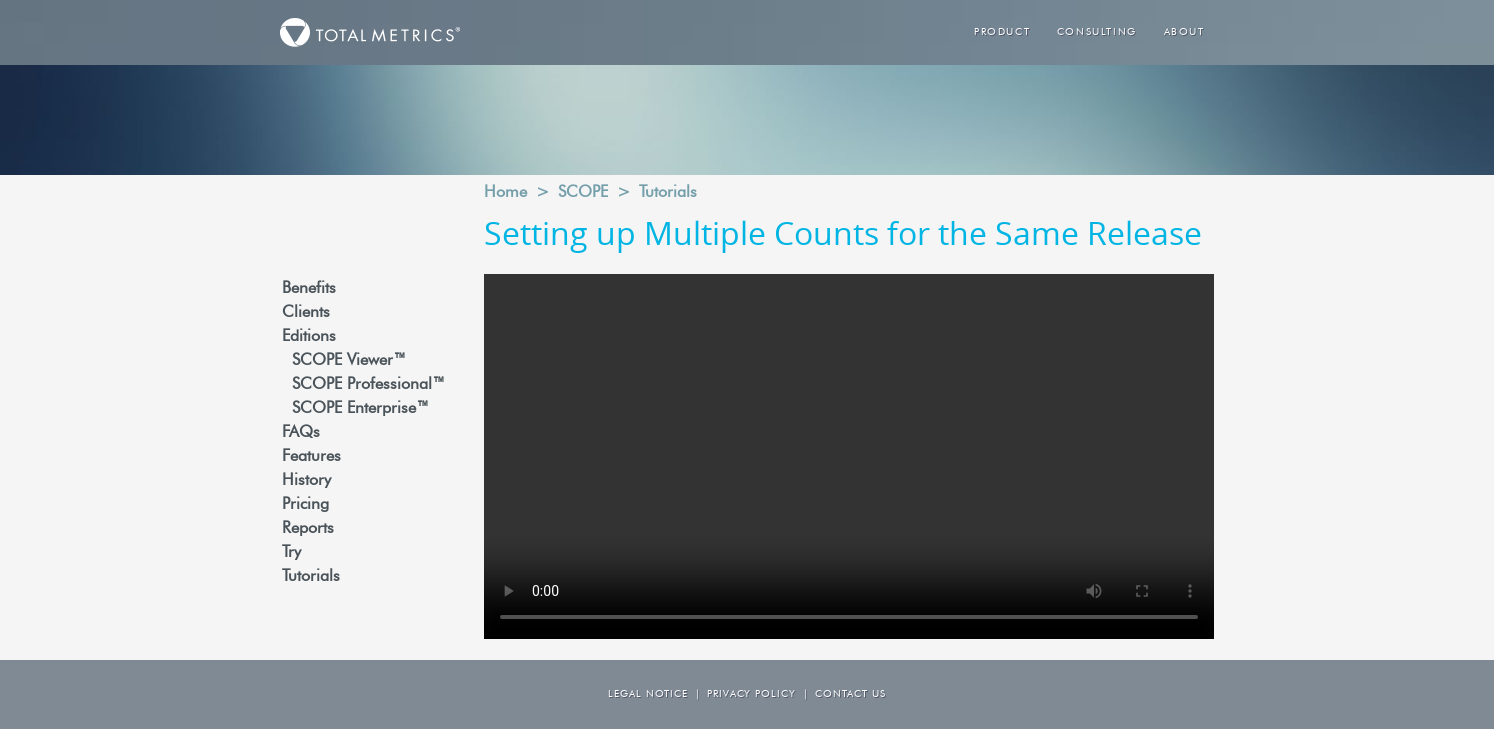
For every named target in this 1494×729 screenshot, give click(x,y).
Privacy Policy (751, 694)
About (1184, 32)
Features (311, 457)
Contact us (850, 694)
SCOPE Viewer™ (349, 361)
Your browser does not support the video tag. (849, 456)
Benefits (309, 289)
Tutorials (311, 577)
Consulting (1097, 32)
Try (291, 553)
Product (1002, 32)
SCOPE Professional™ (368, 385)
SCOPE (583, 193)
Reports (308, 529)
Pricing (305, 505)
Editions (309, 337)
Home (505, 193)
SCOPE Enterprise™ (360, 409)
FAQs (301, 433)
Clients (306, 313)
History (306, 481)
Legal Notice (648, 694)
